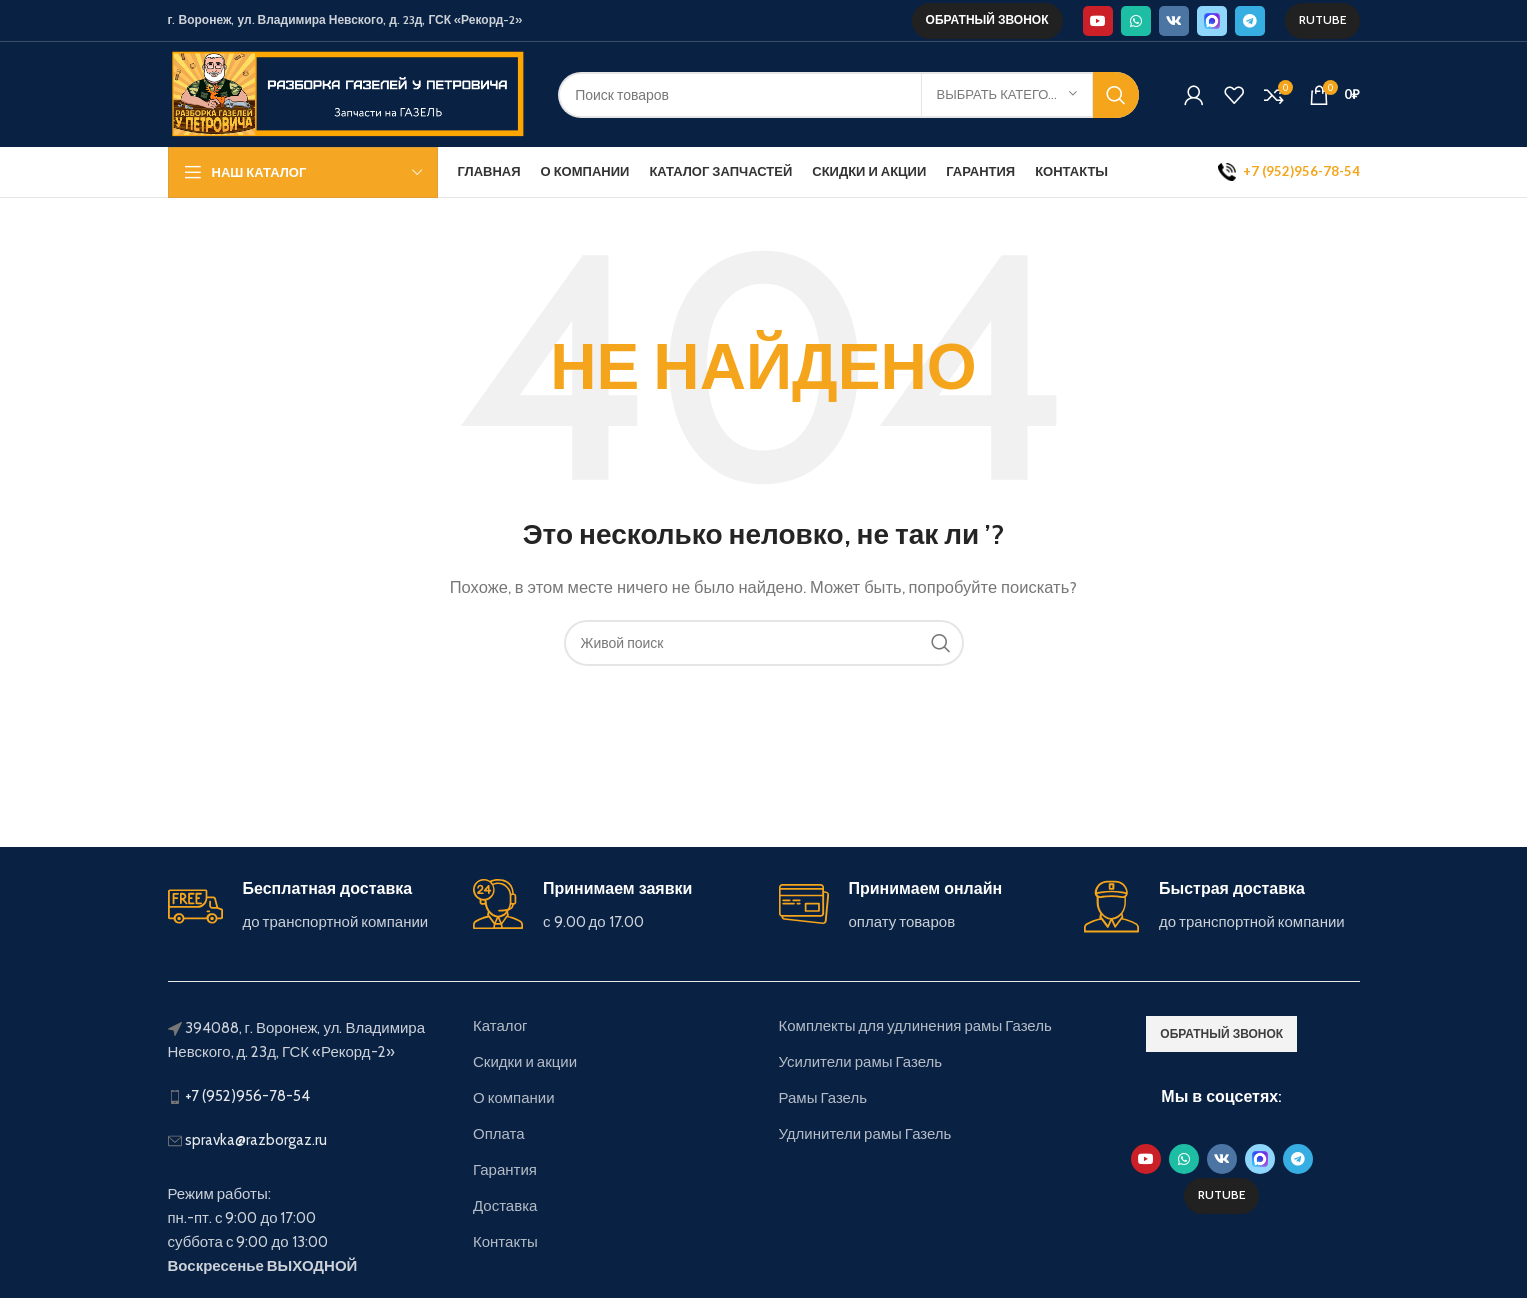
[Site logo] (348, 93)
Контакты (505, 1242)
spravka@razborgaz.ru (256, 1140)
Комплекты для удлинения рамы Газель (915, 1026)
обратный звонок (987, 19)
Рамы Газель (823, 1098)
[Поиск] (848, 95)
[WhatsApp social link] (1136, 21)
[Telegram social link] (1250, 21)
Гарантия (505, 1170)
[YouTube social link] (1098, 21)
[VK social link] (1174, 21)
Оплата (499, 1134)
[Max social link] (1212, 21)
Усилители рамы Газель (861, 1062)
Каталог (500, 1026)
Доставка (505, 1206)
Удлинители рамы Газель (865, 1134)
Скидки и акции (525, 1062)
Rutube (1322, 19)
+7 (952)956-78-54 (247, 1096)
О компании (514, 1098)
